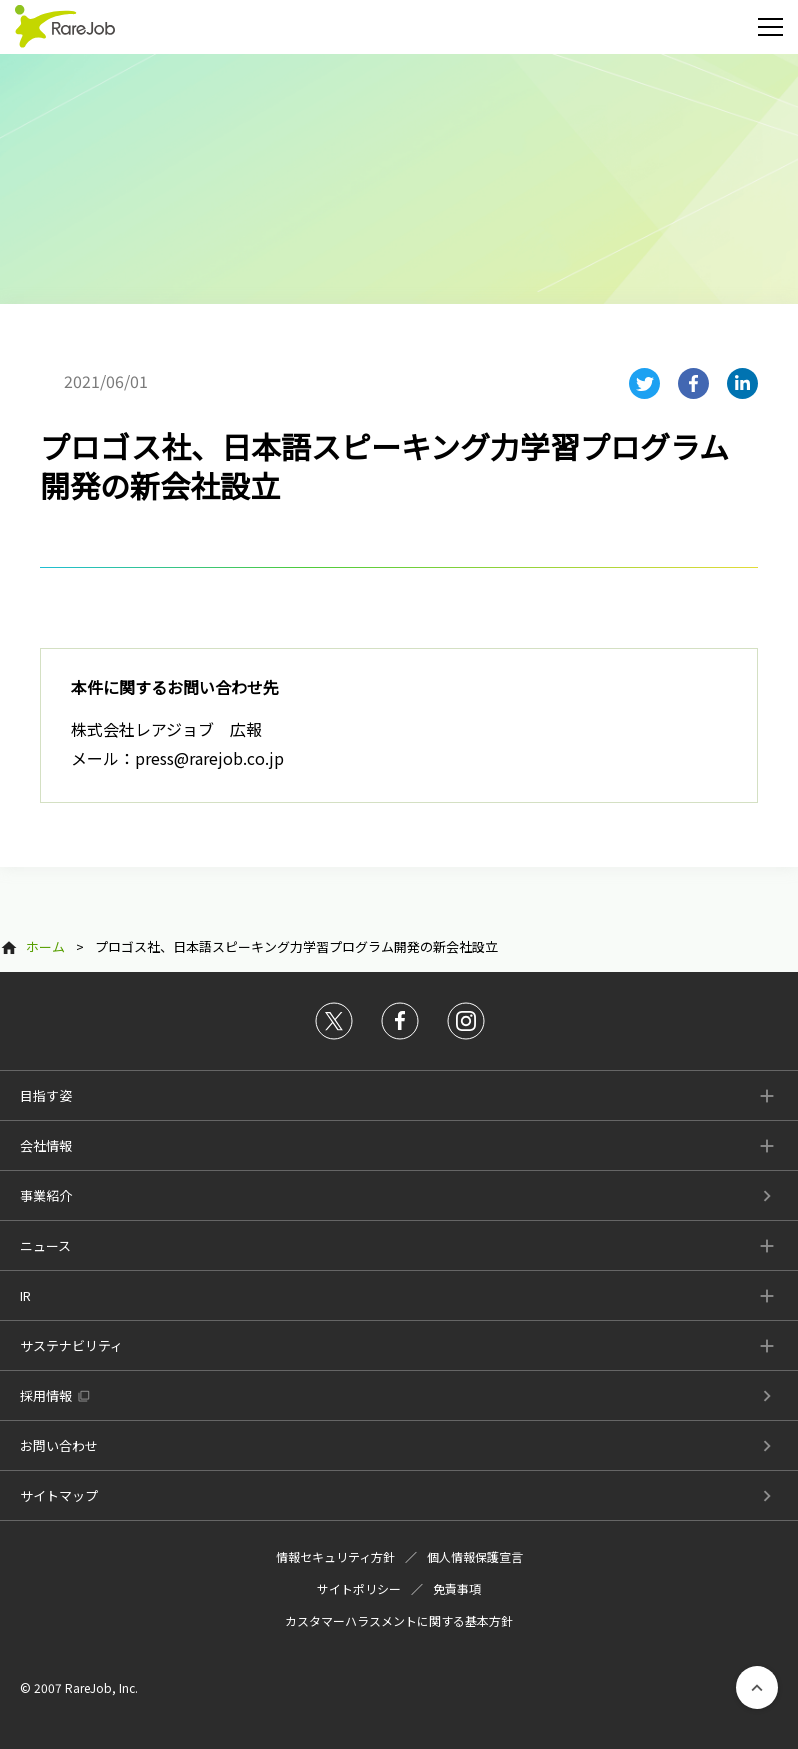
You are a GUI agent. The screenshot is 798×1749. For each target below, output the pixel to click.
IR (25, 1295)
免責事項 (457, 1588)
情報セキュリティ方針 (335, 1556)
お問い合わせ (59, 1445)
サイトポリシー (359, 1588)
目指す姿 (46, 1095)
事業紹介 (46, 1195)
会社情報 (46, 1145)
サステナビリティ (71, 1345)
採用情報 (46, 1395)
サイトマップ (59, 1495)
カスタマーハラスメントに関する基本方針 (399, 1620)
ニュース (45, 1245)
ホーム (45, 946)
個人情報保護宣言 (475, 1556)
